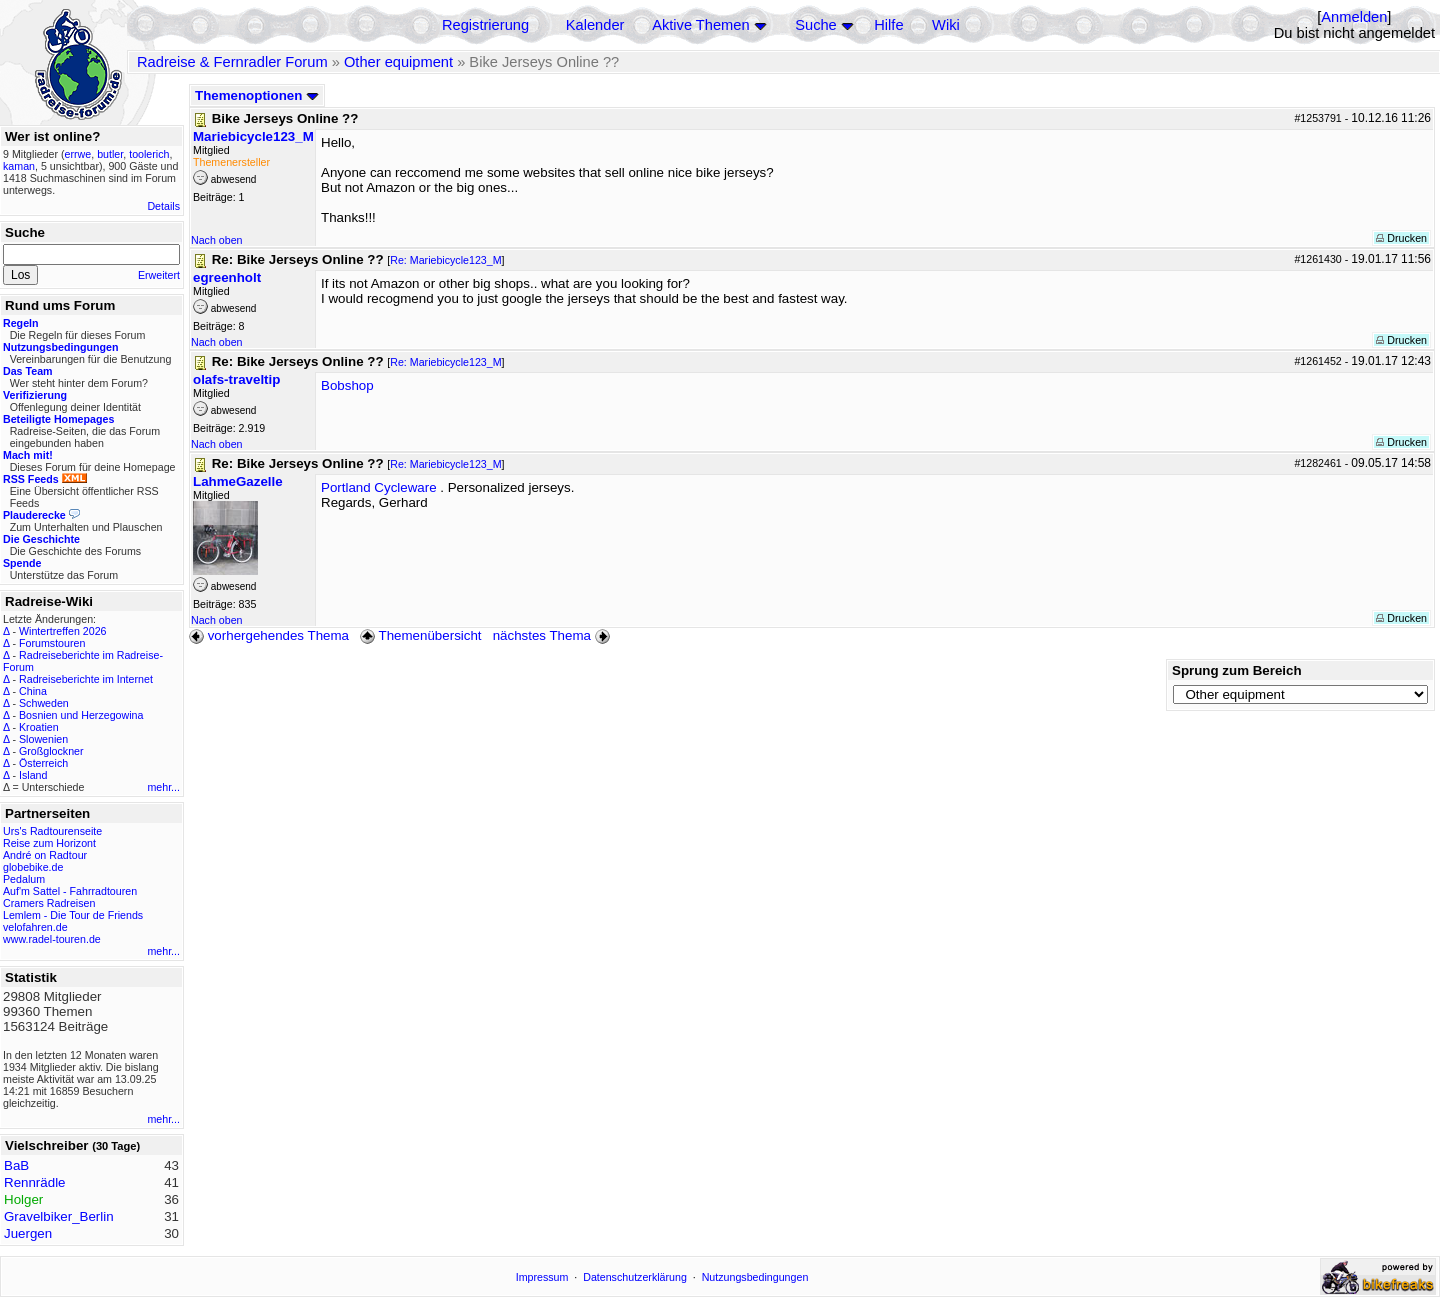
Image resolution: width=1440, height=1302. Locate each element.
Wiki (946, 25)
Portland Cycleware (379, 487)
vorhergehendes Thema (269, 635)
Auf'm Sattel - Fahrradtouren (70, 891)
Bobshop (347, 385)
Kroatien (39, 727)
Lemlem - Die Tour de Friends (73, 915)
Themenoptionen (257, 95)
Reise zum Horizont (49, 843)
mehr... (163, 787)
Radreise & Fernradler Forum (232, 62)
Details (163, 206)
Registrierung (485, 25)
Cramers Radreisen (49, 903)
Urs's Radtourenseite (52, 831)
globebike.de (33, 867)
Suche (816, 25)
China (33, 691)
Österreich (43, 763)
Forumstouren (52, 643)
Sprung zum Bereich (1237, 670)
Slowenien (43, 739)
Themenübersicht (420, 635)
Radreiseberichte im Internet (86, 679)
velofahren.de (35, 927)
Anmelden (1354, 17)
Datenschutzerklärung (635, 1277)
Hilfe (888, 25)
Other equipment (398, 62)
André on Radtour (45, 855)
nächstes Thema (553, 635)
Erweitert (159, 275)
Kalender (595, 25)
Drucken (1401, 238)
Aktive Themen (700, 25)
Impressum (542, 1277)
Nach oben (217, 240)
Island (33, 775)
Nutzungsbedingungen (755, 1277)
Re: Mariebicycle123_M (445, 260)
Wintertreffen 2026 (62, 631)
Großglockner (51, 751)
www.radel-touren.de (52, 939)
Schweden (44, 703)
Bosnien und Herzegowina (81, 715)
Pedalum (24, 879)
